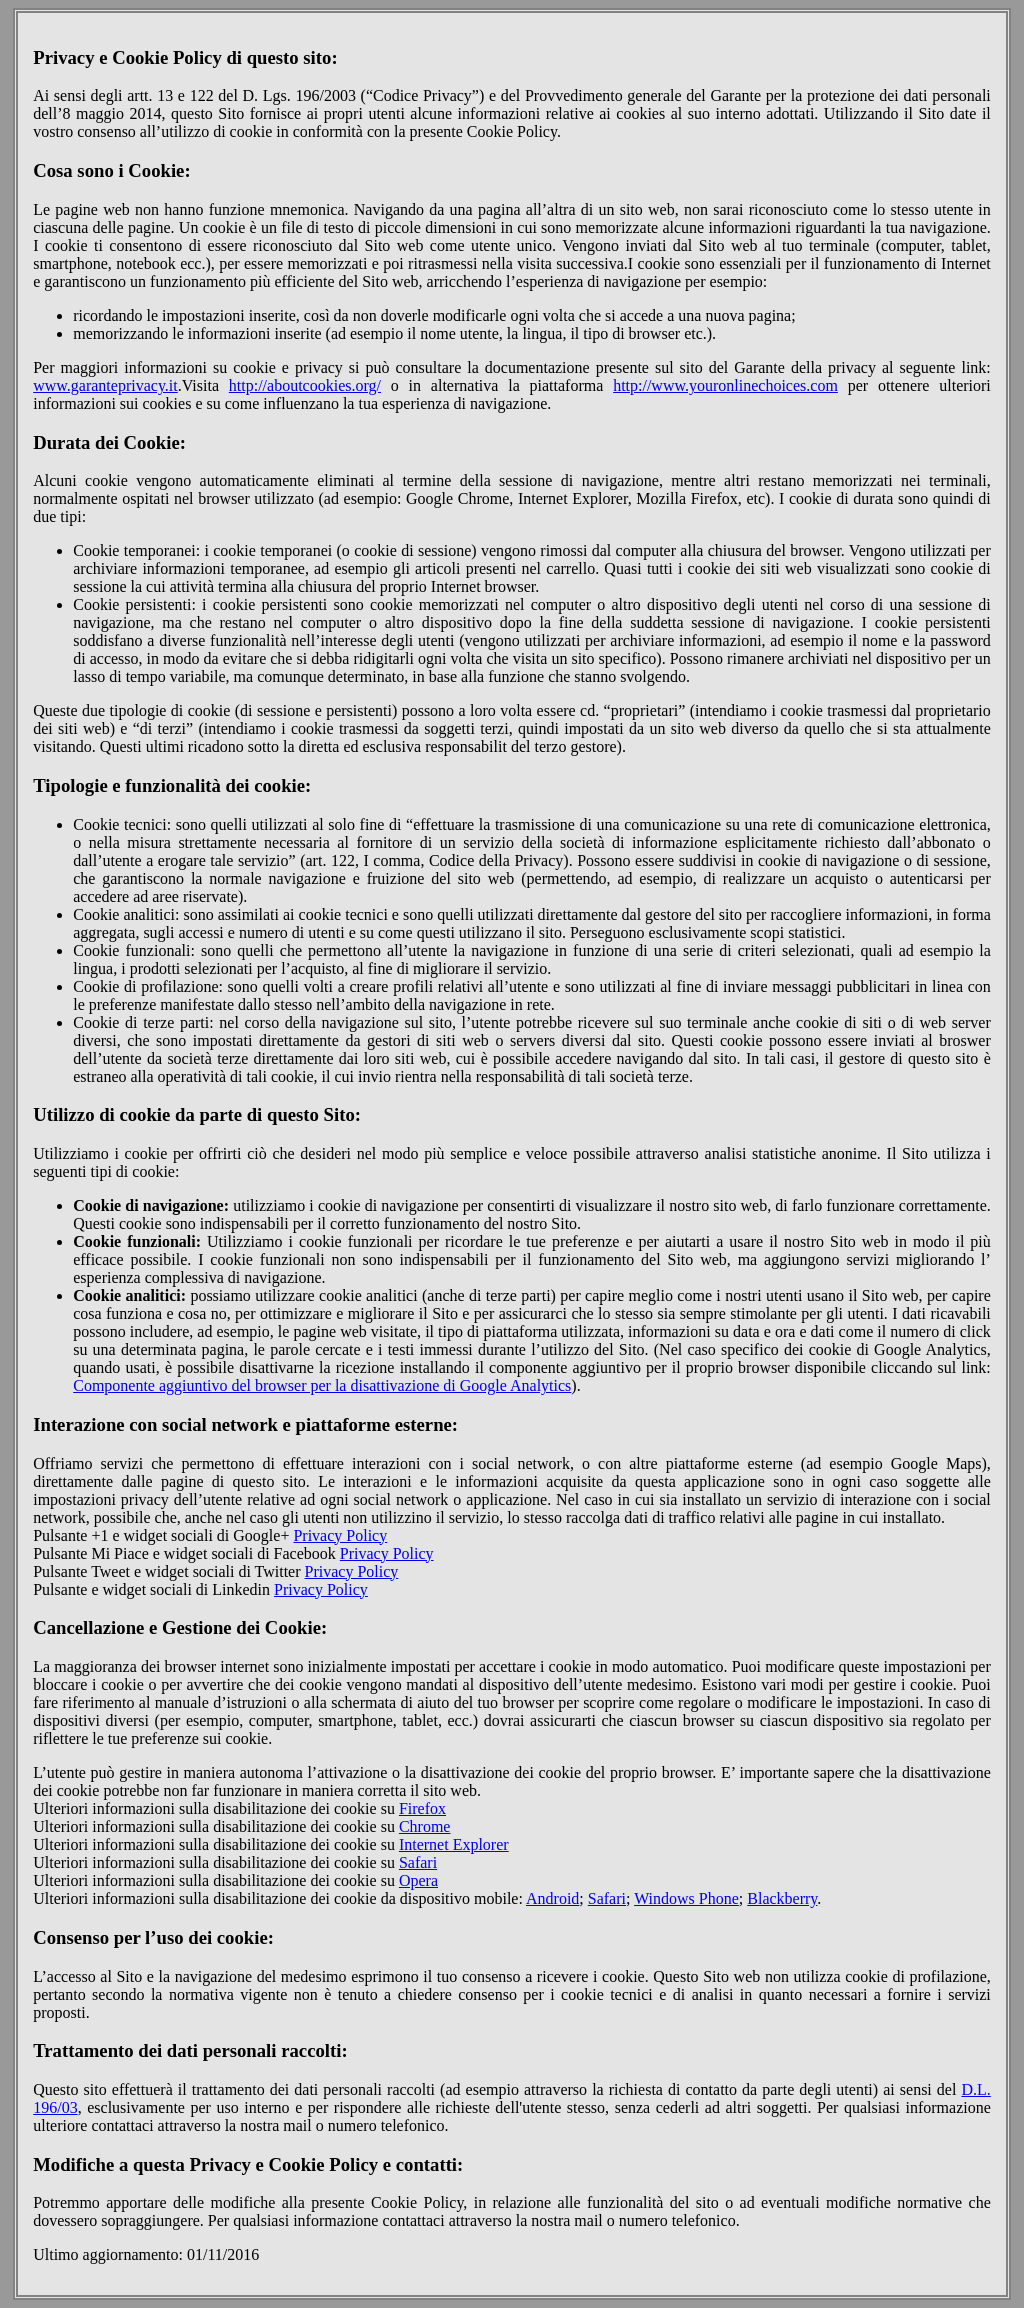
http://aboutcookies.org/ (305, 385)
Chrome (425, 1826)
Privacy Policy (340, 1535)
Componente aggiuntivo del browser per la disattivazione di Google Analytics (322, 1385)
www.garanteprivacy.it (105, 385)
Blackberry (782, 1898)
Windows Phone (686, 1898)
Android (552, 1898)
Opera (418, 1880)
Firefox (422, 1808)
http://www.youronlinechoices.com (725, 385)
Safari (418, 1862)
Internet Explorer (454, 1844)
